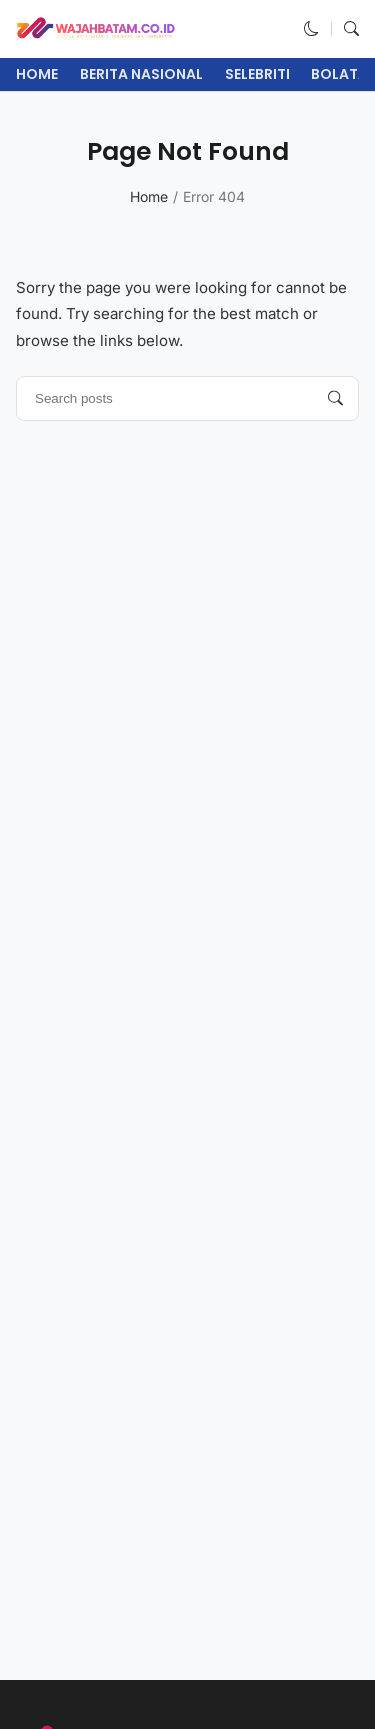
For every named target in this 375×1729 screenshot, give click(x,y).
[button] (311, 28)
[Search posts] (335, 398)
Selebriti (257, 74)
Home (37, 74)
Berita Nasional (141, 74)
